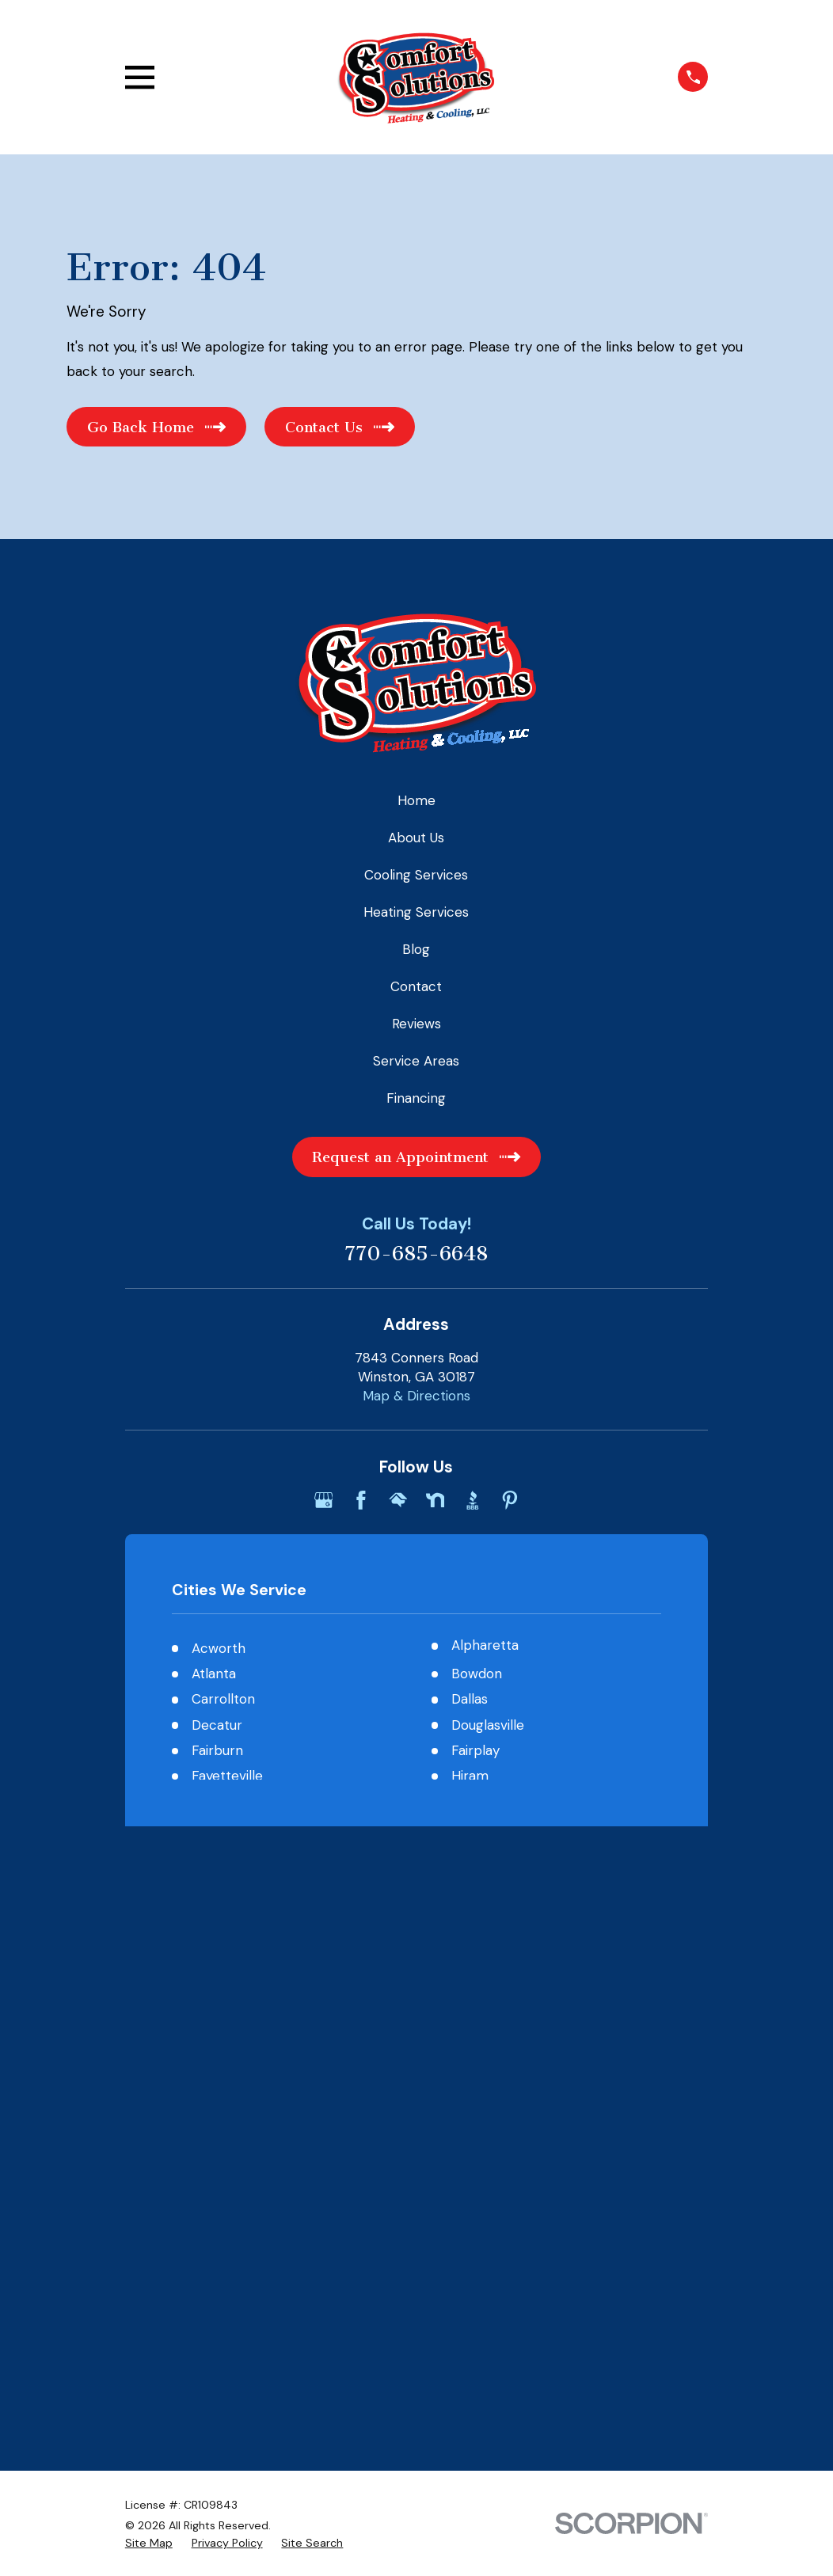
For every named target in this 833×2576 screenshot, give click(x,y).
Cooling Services (416, 874)
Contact (416, 986)
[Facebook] (361, 1500)
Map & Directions (416, 1395)
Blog (416, 949)
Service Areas (416, 1061)
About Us (416, 837)
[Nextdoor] (435, 1500)
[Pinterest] (509, 1500)
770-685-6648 (416, 1254)
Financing (416, 1098)
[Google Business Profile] (323, 1500)
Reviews (416, 1023)
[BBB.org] (472, 1500)
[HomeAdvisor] (398, 1500)
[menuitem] (149, 1961)
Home (416, 800)
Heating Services (416, 912)
